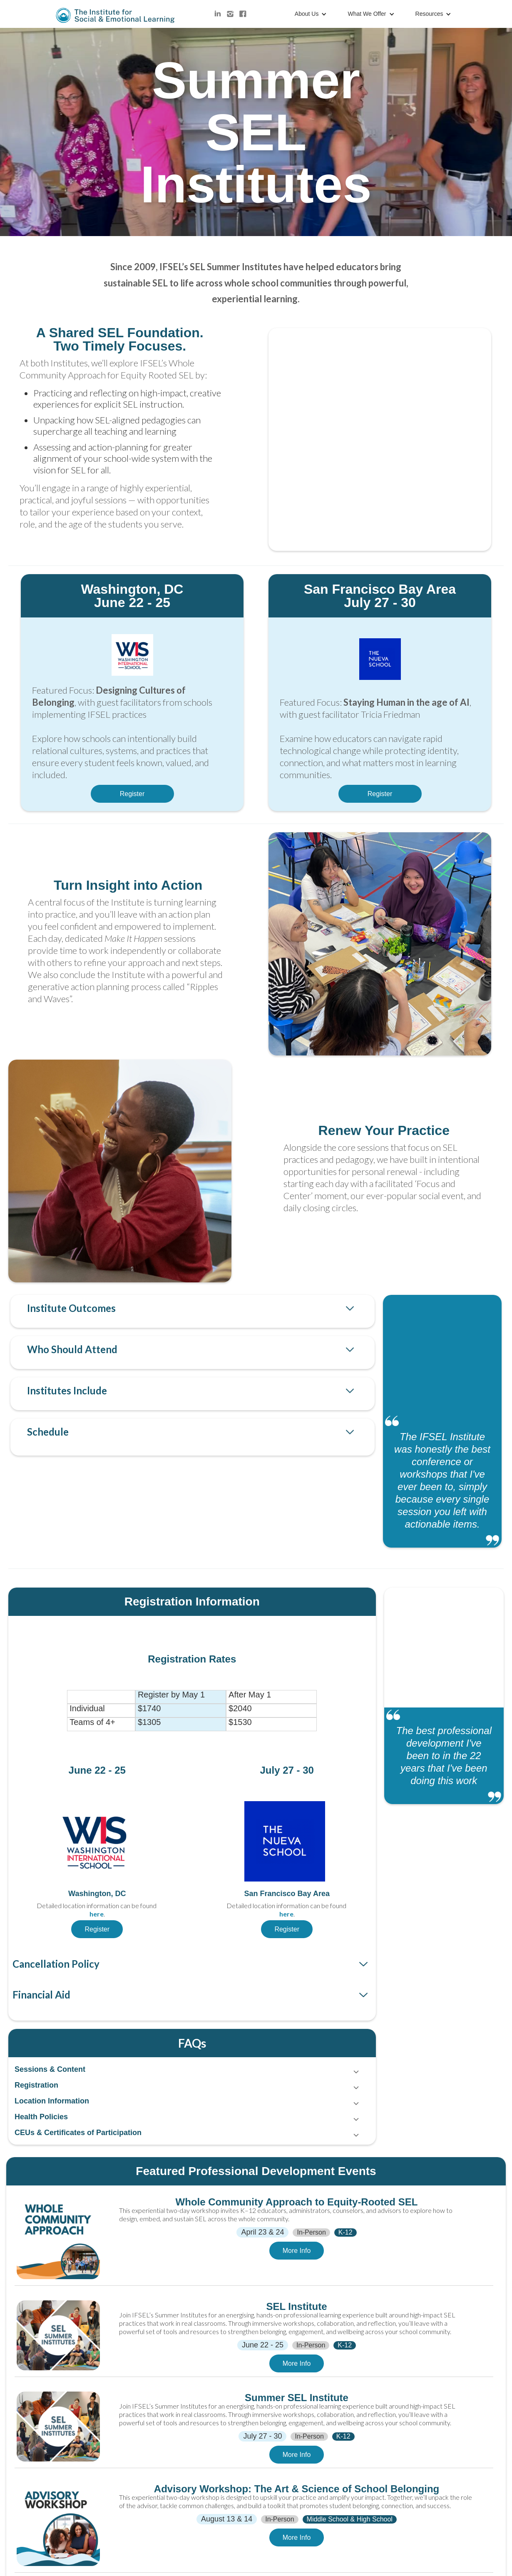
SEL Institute (296, 2306)
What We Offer (367, 13)
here (96, 1914)
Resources (429, 13)
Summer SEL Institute (296, 2398)
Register (132, 793)
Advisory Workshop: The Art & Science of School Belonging (296, 2489)
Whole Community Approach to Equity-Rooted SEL (297, 2202)
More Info (297, 2250)
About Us (307, 13)
